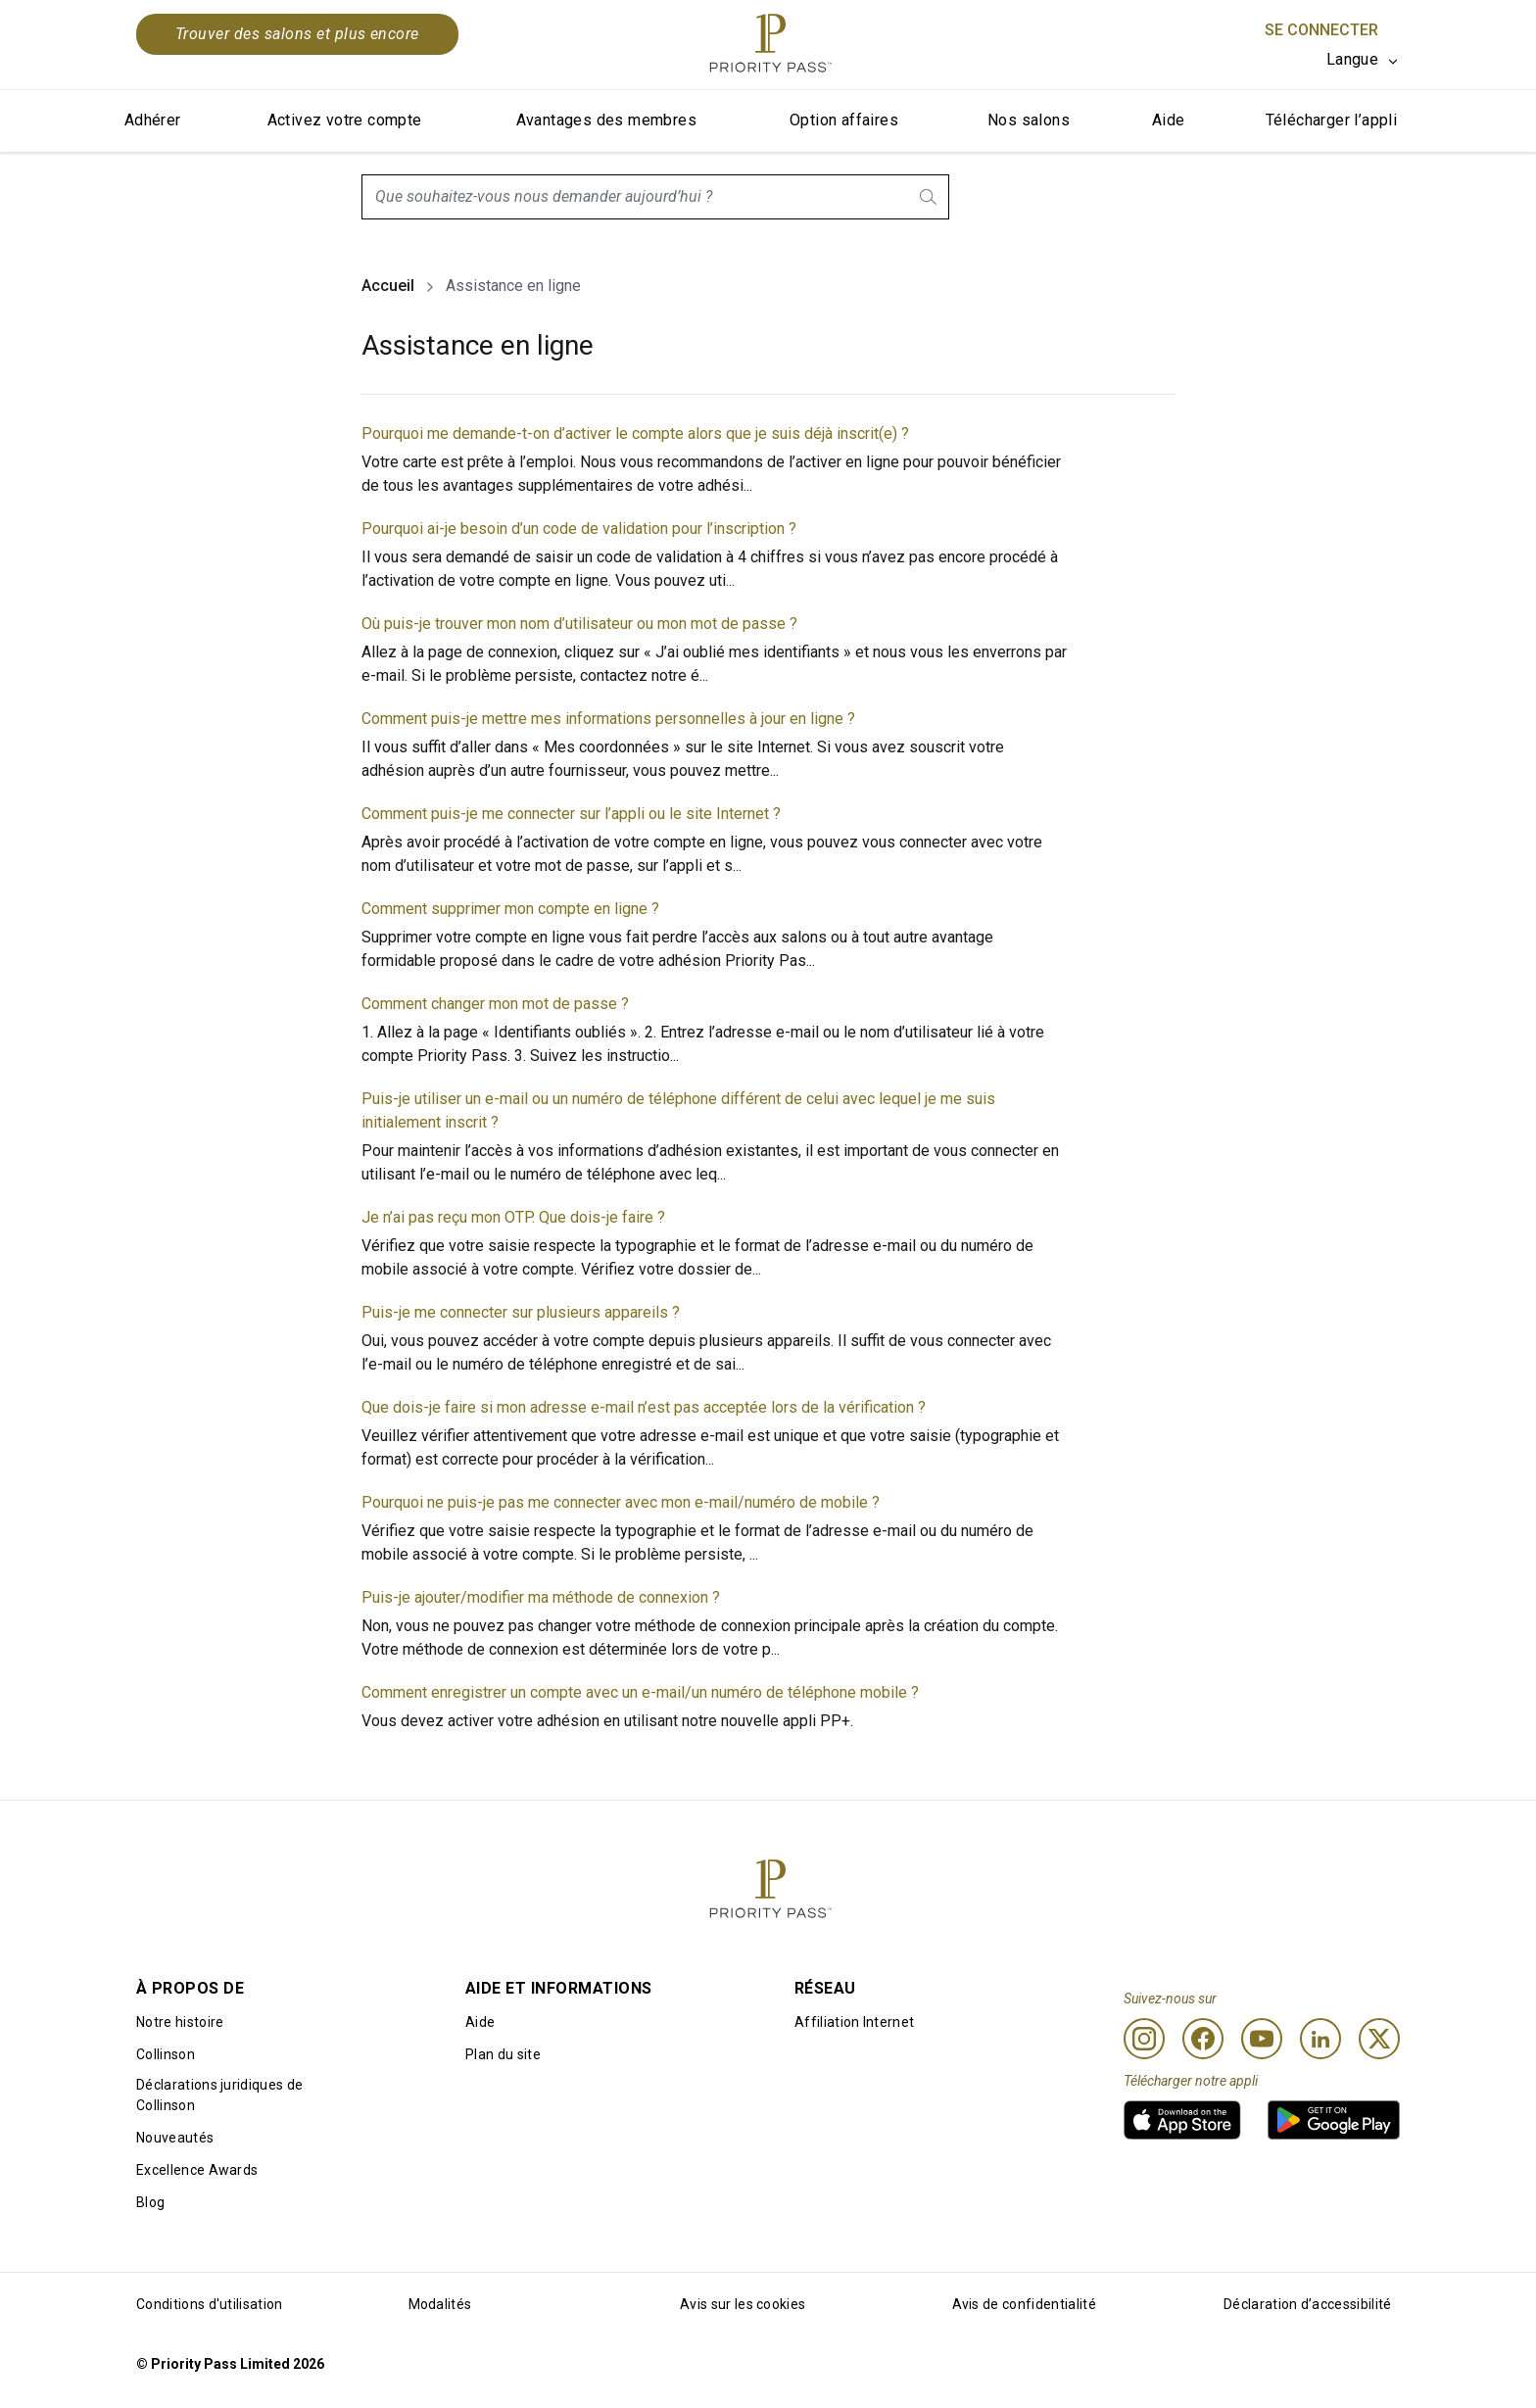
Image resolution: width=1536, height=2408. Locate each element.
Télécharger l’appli (1332, 120)
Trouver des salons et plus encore (297, 33)
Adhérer (152, 120)
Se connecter (1321, 30)
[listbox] (1363, 60)
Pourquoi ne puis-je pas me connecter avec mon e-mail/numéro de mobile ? (620, 1502)
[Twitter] (1379, 2038)
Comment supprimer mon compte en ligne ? (510, 908)
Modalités (440, 2304)
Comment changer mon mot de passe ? (495, 1003)
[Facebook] (1203, 2038)
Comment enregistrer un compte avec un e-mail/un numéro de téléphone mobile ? (640, 1692)
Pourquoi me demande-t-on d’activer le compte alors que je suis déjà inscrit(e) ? (635, 433)
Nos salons (1028, 120)
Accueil (387, 285)
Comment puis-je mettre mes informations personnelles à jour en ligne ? (608, 718)
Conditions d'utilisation (209, 2304)
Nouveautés (175, 2137)
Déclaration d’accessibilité (1308, 2304)
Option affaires (844, 120)
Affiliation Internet (854, 2022)
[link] (1182, 2120)
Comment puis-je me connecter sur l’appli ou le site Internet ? (571, 813)
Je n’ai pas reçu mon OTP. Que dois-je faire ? (513, 1217)
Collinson (165, 2054)
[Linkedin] (1320, 2038)
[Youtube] (1261, 2038)
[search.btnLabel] (929, 196)
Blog (150, 2202)
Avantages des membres (606, 120)
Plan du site (503, 2054)
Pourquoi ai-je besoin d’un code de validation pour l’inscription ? (578, 528)
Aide (1168, 120)
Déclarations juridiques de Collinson (219, 2095)
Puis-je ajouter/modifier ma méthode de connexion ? (540, 1597)
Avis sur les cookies (742, 2304)
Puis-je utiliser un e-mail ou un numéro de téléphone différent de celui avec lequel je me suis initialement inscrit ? (678, 1110)
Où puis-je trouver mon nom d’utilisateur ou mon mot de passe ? (579, 623)
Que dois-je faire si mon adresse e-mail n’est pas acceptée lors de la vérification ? (643, 1407)
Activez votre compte (344, 120)
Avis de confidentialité (1024, 2304)
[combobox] (655, 196)
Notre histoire (179, 2022)
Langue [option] (1352, 59)
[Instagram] (1144, 2038)
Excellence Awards (197, 2170)
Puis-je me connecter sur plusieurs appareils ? (520, 1312)
